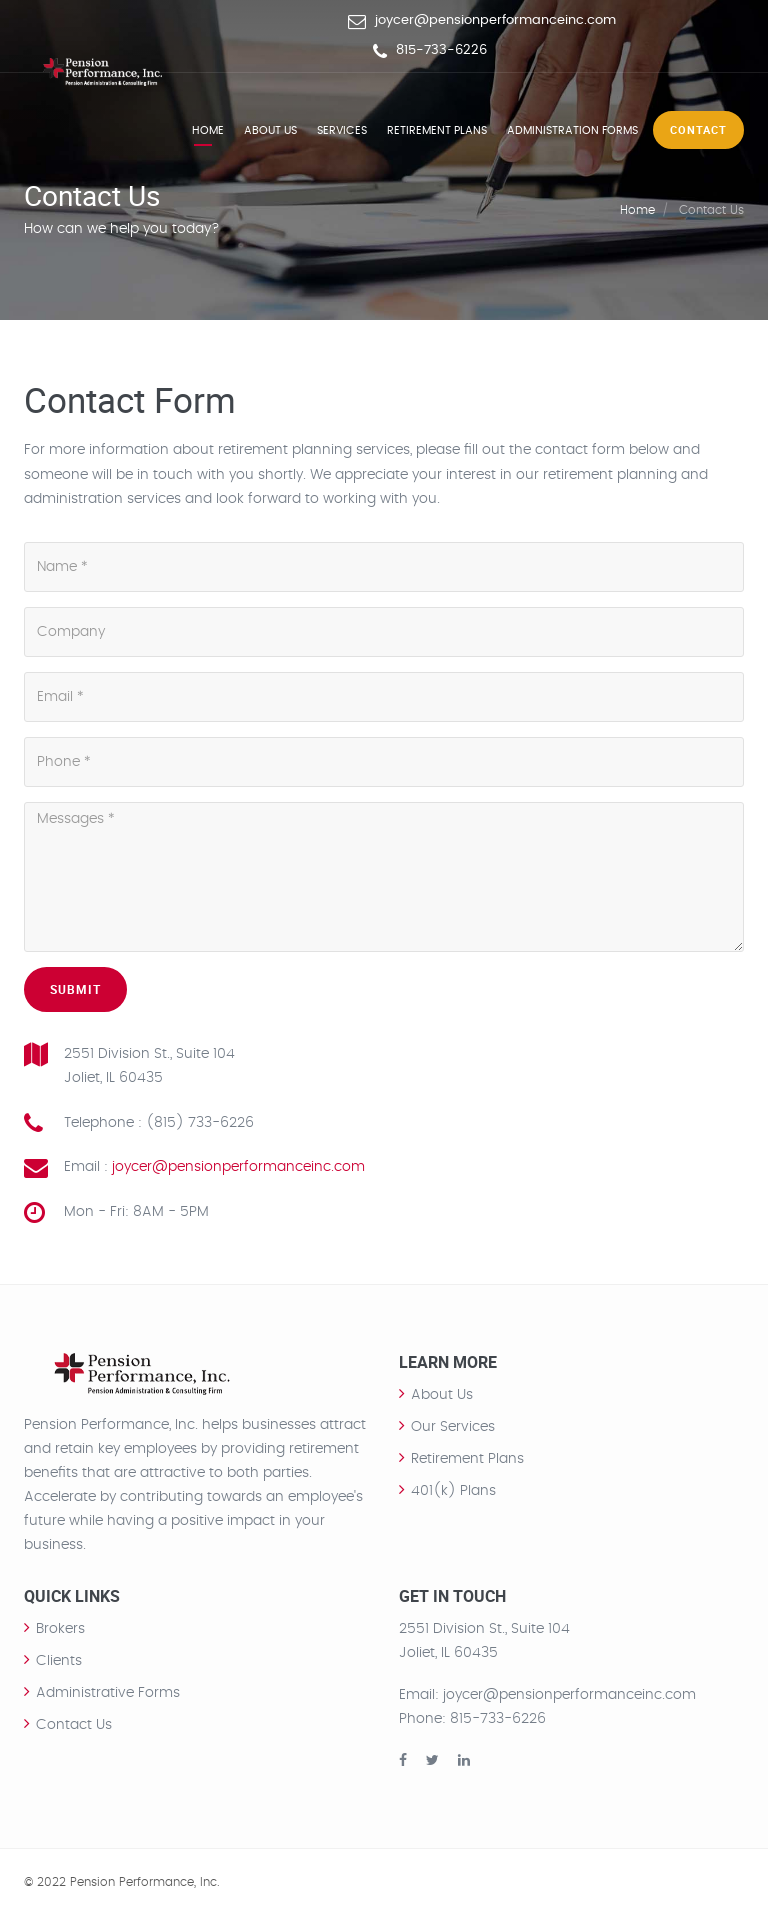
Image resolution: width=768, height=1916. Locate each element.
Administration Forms (572, 130)
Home (208, 130)
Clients (59, 1661)
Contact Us (74, 1725)
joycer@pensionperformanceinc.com (495, 20)
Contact (698, 129)
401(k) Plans (453, 1491)
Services (342, 130)
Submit (75, 989)
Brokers (60, 1629)
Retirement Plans (437, 130)
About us (270, 130)
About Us (442, 1395)
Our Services (453, 1427)
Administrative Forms (108, 1693)
